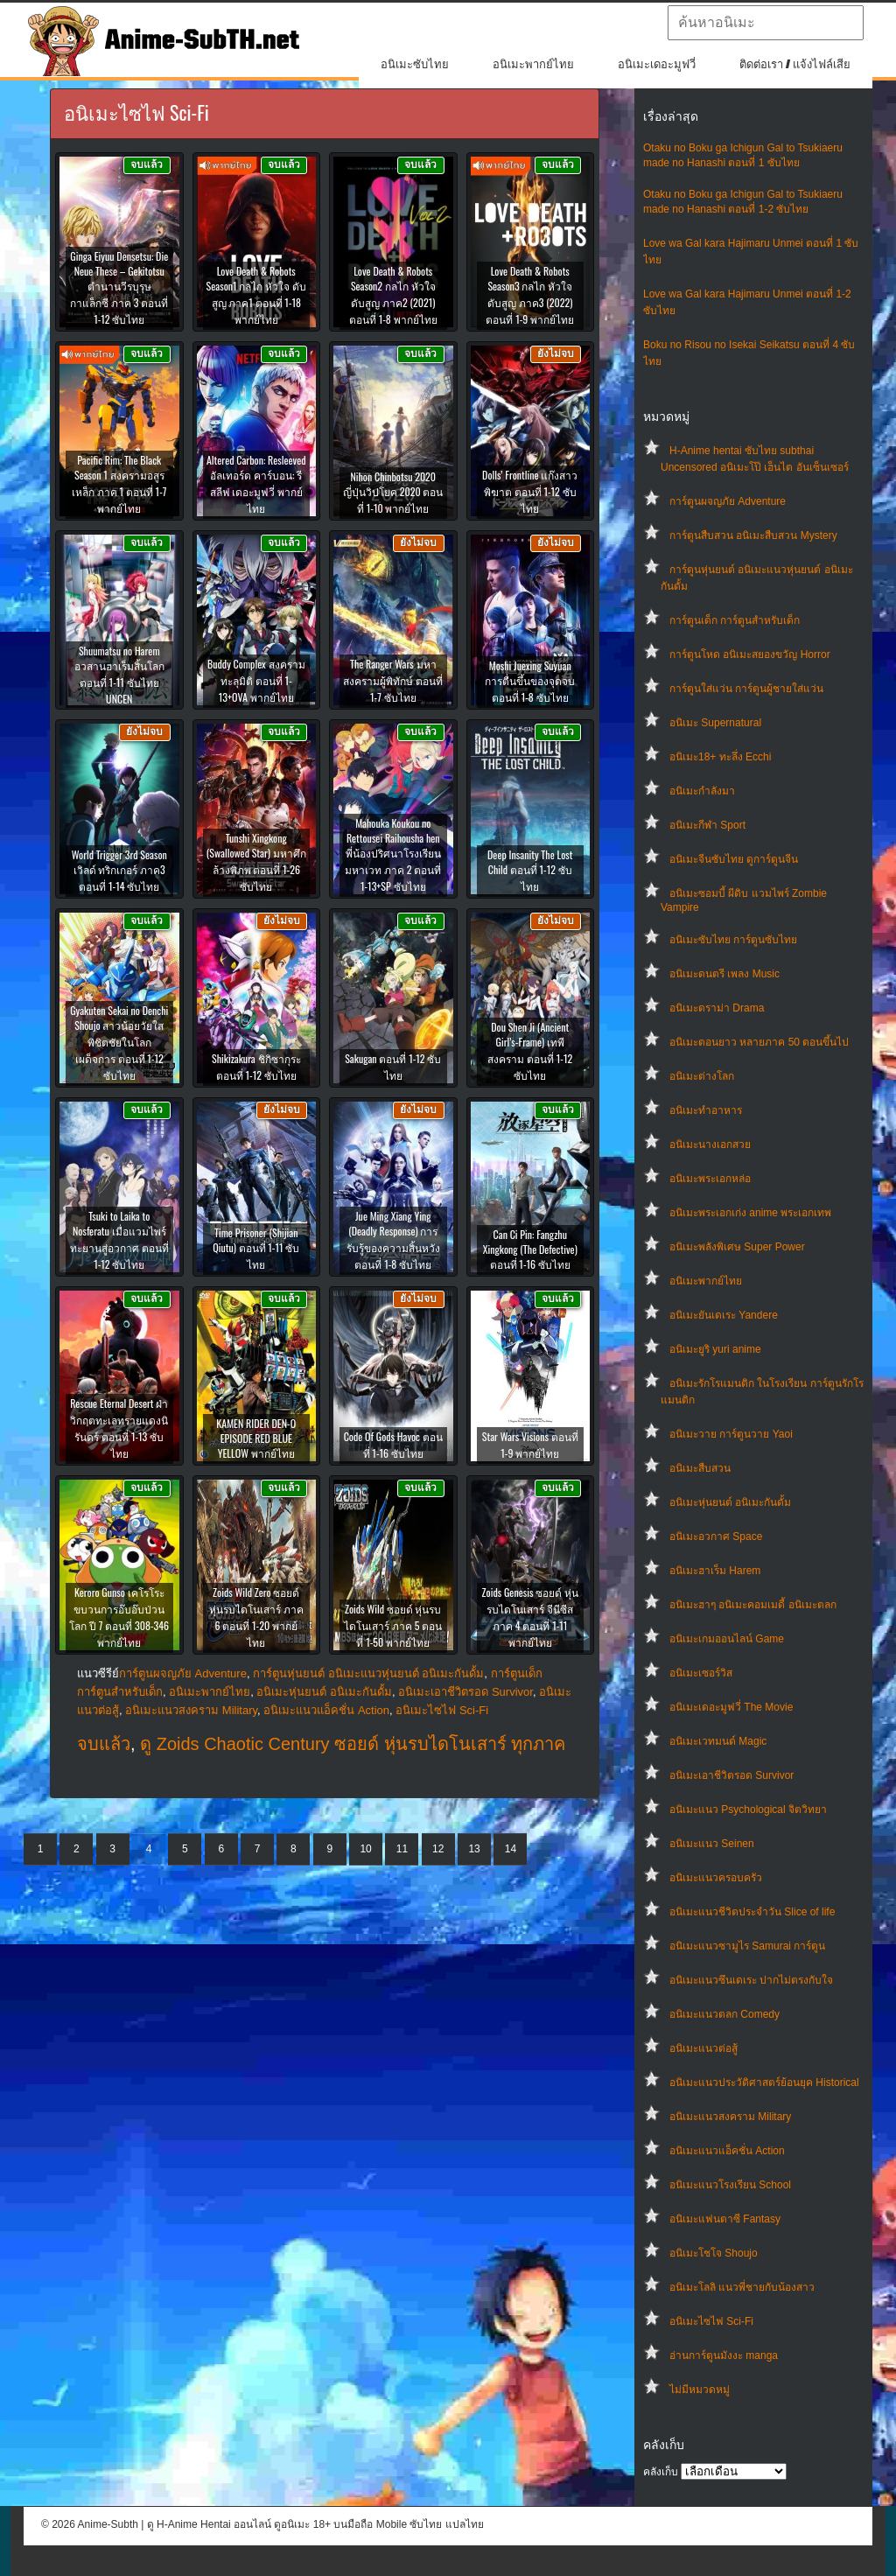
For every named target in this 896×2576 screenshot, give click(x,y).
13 (474, 1849)
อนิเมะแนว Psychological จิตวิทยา (748, 1809)
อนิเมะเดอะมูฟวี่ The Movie (731, 1707)
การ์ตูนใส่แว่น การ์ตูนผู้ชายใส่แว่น (746, 688)
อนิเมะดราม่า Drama (716, 1008)
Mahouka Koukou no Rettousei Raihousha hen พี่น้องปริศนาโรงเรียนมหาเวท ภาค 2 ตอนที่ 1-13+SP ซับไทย (393, 854)
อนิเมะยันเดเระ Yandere (723, 1315)
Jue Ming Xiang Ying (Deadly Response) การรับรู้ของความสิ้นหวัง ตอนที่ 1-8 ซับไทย (393, 1239)
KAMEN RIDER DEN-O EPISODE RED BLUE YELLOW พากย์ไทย (256, 1438)
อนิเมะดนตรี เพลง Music (724, 974)
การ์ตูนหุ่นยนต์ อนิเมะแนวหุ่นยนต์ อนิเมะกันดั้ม (368, 1673)
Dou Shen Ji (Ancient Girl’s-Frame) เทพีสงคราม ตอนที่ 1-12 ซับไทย (529, 1050)
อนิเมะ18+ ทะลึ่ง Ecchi (720, 757)
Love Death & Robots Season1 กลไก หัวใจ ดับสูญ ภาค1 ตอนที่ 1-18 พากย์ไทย (256, 294)
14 (510, 1849)
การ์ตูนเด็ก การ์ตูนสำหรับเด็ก (734, 620)
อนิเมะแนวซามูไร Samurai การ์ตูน (747, 1946)
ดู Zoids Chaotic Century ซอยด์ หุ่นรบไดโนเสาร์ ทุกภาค (352, 1744)
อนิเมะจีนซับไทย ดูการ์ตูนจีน (733, 859)
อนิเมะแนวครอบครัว (715, 1878)
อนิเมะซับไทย (415, 64)
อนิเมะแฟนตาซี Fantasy (724, 2219)
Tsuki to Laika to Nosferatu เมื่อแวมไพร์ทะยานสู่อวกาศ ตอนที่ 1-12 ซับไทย (119, 1239)
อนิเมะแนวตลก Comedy (724, 2014)
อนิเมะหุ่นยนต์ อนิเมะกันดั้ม (730, 1502)
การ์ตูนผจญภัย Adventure (727, 501)
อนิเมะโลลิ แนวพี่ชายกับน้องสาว (742, 2287)
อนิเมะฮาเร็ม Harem (714, 1570)
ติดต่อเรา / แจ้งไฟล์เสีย (794, 64)
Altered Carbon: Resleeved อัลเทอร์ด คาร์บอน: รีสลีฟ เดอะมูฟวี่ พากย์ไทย (256, 483)
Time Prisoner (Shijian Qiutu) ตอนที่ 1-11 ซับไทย (256, 1248)
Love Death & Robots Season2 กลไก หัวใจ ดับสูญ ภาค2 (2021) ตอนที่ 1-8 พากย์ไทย (393, 294)
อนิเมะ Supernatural (715, 723)
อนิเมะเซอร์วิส (700, 1673)
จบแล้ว (103, 1744)
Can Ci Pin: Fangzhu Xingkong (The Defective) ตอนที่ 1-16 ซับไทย (530, 1249)
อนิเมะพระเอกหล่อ (710, 1178)
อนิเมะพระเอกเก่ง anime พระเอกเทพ (750, 1213)
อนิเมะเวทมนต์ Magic (717, 1741)
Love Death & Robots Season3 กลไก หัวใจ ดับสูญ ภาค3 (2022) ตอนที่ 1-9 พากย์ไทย (530, 294)
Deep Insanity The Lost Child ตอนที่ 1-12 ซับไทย (529, 870)
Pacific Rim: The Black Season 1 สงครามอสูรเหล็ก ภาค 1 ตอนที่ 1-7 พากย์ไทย (119, 483)
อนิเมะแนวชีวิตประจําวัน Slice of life (752, 1912)
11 (402, 1849)
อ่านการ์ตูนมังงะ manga (723, 2355)
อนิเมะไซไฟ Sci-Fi (711, 2321)
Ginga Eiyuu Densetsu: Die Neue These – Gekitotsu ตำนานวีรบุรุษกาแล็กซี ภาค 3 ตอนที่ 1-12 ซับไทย (119, 287)
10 (365, 1849)
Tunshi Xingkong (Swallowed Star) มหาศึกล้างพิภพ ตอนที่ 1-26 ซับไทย (256, 861)
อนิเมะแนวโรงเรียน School (730, 2185)
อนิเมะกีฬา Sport (707, 825)
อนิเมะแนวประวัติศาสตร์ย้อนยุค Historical (764, 2082)
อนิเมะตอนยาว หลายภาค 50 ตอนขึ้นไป (759, 1042)
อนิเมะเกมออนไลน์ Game (726, 1639)
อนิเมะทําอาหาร (705, 1110)
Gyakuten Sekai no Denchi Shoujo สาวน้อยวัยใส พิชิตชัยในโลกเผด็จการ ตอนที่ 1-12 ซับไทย (119, 1042)
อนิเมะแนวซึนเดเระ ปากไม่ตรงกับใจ (751, 1980)
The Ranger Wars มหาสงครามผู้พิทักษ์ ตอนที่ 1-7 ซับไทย (393, 680)
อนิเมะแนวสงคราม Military (730, 2116)
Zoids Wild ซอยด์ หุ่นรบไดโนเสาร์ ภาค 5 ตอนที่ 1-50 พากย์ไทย (393, 1625)
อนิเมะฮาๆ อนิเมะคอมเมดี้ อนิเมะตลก (752, 1605)
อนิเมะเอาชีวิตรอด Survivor (731, 1775)
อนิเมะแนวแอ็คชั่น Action (727, 2151)
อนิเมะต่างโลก (701, 1076)
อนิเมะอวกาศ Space (715, 1536)
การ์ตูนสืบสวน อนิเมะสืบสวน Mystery (753, 535)
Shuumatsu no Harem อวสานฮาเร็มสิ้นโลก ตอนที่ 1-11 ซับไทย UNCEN (119, 674)
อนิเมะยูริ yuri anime (715, 1349)
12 (438, 1849)
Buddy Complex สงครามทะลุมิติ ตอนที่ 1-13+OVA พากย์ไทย (256, 680)
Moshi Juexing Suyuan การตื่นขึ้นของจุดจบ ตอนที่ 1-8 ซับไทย (530, 681)
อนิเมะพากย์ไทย (533, 64)
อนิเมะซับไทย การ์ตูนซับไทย (733, 940)
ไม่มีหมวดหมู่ (699, 2390)
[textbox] (766, 22)
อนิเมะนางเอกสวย (710, 1144)
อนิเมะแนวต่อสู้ (703, 2048)
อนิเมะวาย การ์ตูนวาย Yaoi (731, 1434)
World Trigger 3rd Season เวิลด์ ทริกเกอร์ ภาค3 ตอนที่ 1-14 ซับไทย (119, 870)
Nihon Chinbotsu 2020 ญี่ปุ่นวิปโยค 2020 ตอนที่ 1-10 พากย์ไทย (393, 492)
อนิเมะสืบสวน (700, 1468)
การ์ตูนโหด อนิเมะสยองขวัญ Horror (749, 654)
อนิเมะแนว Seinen (711, 1844)
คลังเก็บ (660, 2472)
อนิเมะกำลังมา (702, 791)
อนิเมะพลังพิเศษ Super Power (737, 1247)
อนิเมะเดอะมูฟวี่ (657, 64)
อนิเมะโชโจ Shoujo (713, 2253)
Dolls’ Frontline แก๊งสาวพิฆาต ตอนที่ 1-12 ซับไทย (530, 491)
